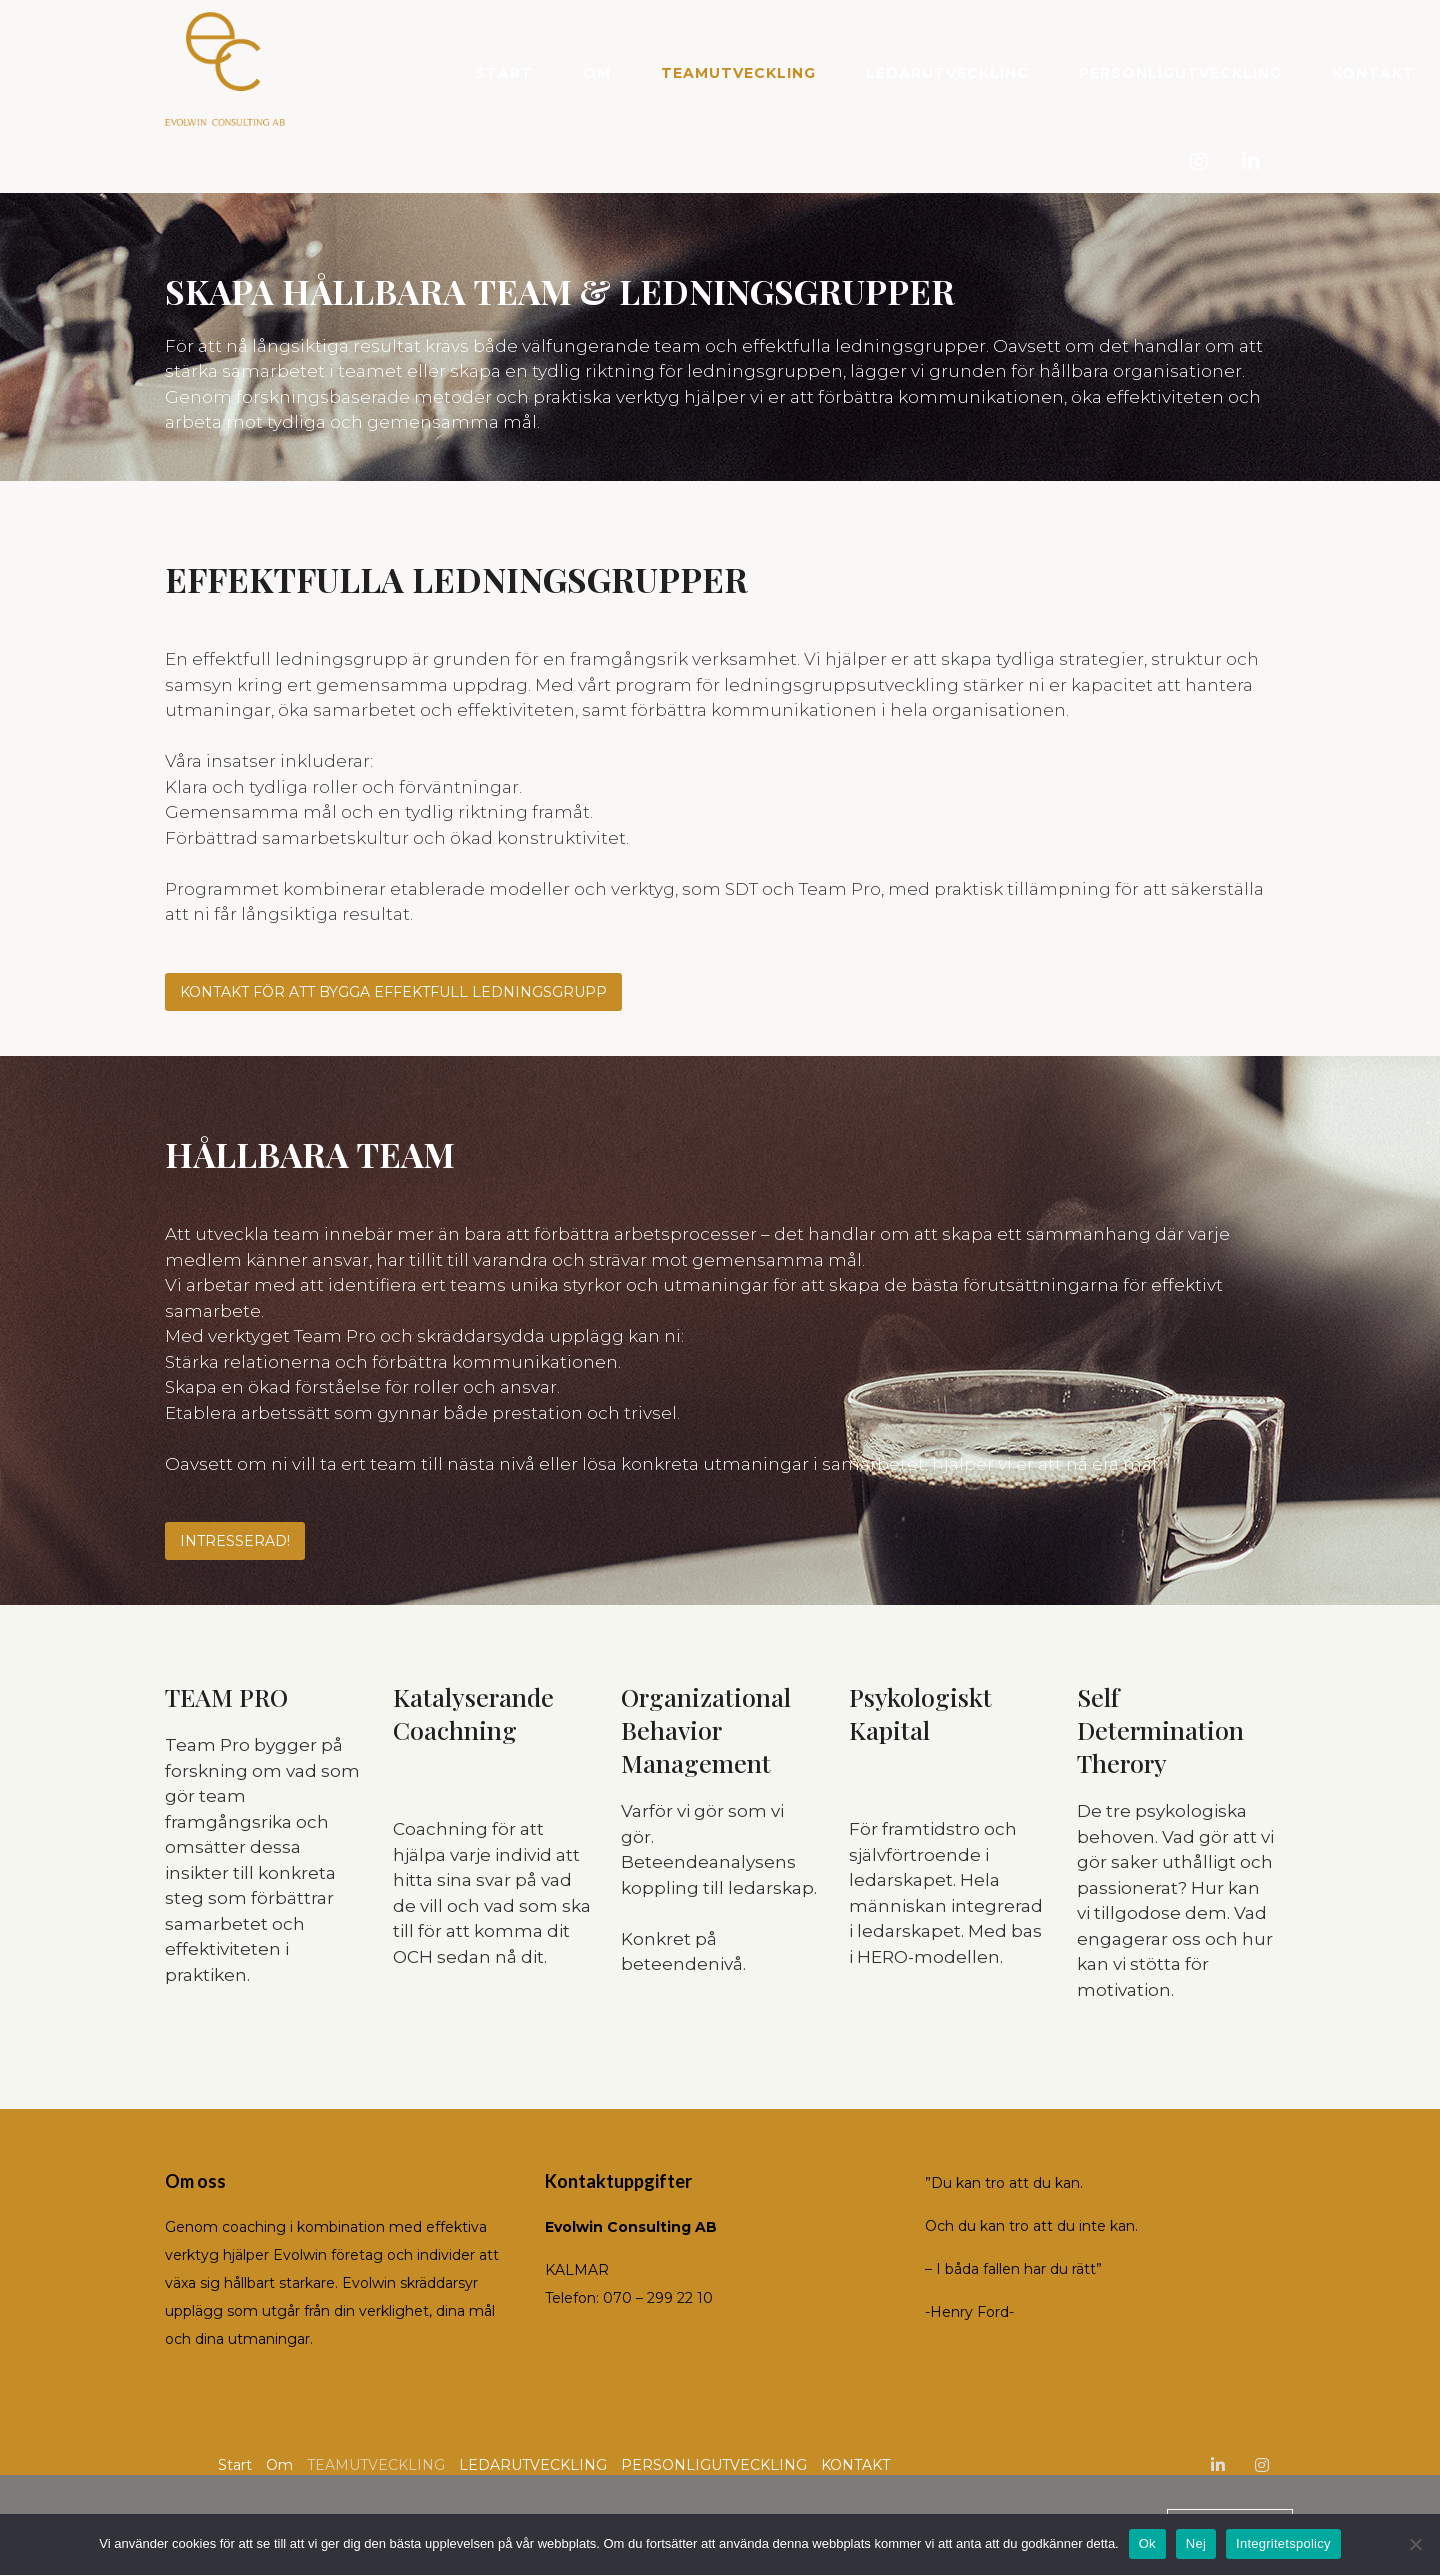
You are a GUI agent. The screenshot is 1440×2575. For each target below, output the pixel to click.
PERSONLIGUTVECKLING (1180, 73)
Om (597, 73)
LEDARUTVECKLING (947, 73)
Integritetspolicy (1283, 2543)
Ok (1147, 2543)
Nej (1196, 2543)
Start (504, 73)
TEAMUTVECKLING (738, 73)
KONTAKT (1373, 73)
